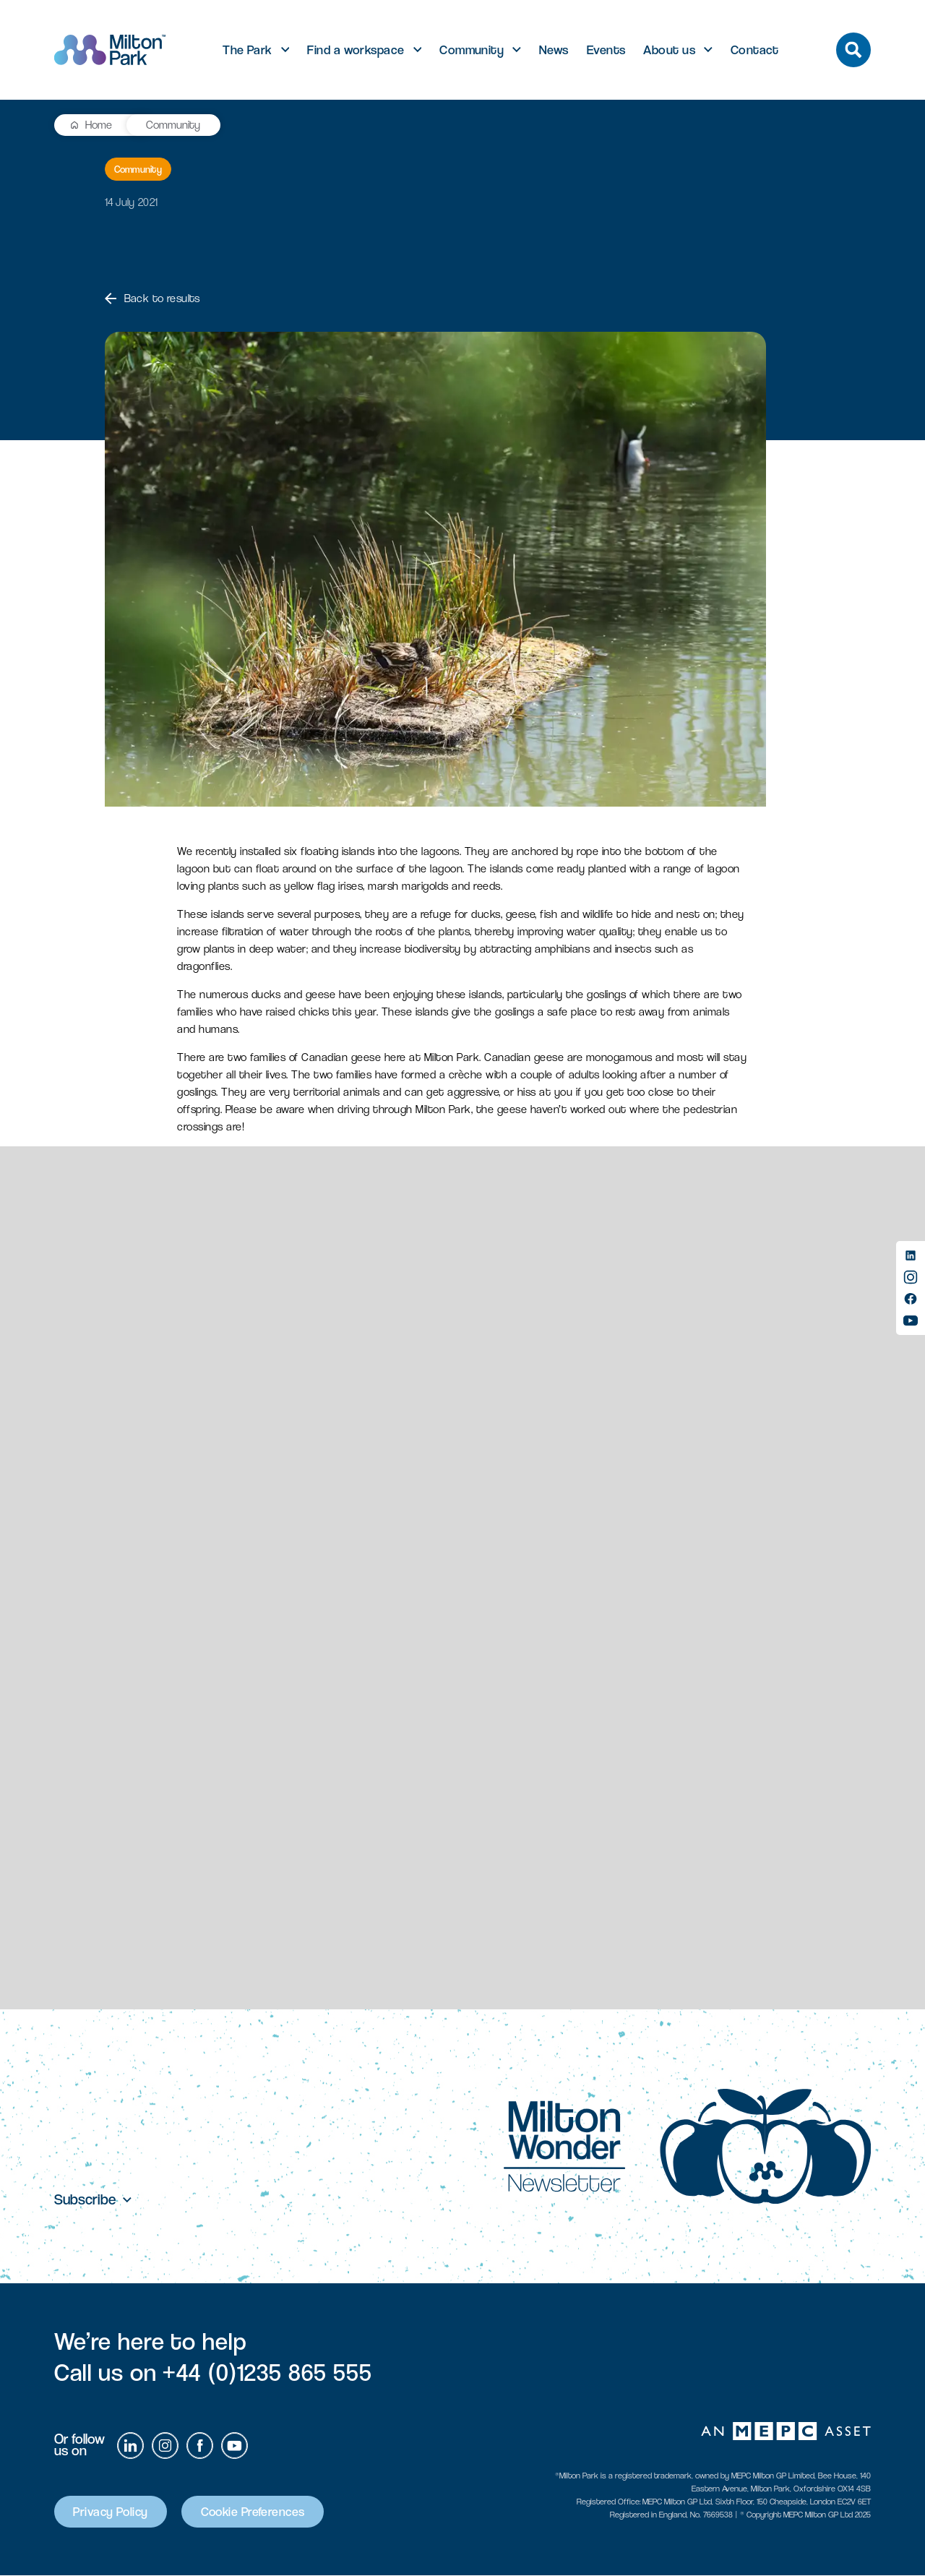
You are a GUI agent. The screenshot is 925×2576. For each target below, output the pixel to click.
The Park (247, 49)
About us (669, 49)
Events (606, 49)
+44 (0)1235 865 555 (267, 2372)
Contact (755, 49)
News (554, 49)
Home (98, 125)
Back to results (152, 298)
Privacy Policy (112, 2512)
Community (471, 49)
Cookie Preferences (257, 2512)
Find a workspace (355, 49)
